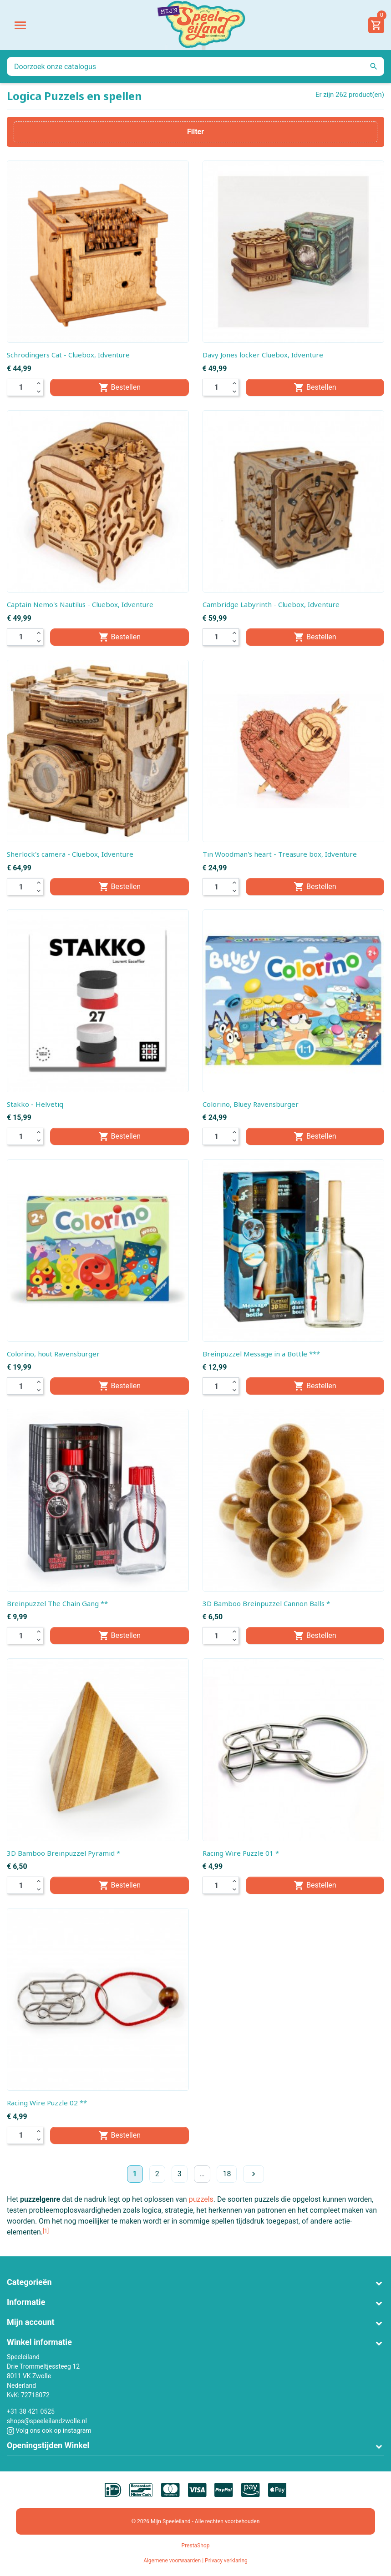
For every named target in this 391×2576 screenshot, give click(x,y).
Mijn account (31, 2322)
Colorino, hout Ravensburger (53, 1353)
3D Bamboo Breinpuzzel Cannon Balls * (266, 1603)
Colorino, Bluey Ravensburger (251, 1104)
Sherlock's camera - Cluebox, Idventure (70, 854)
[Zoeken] (195, 66)
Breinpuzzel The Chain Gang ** (57, 1603)
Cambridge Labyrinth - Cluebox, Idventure (271, 604)
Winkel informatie (39, 2342)
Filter (195, 131)
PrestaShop (196, 2545)
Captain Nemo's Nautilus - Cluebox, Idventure (80, 604)
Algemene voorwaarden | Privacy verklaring (195, 2560)
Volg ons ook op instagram (49, 2430)
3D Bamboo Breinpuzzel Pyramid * (63, 1853)
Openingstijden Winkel (48, 2445)
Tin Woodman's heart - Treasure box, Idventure (280, 854)
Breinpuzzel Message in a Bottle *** (261, 1353)
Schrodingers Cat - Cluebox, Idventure (68, 354)
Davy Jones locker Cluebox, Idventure (263, 354)
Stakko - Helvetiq (35, 1104)
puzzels (201, 2199)
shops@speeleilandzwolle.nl (47, 2421)
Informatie (26, 2302)
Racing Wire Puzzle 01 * (241, 1853)
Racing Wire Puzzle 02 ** (47, 2102)
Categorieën (29, 2282)
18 (227, 2173)
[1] (46, 2231)
